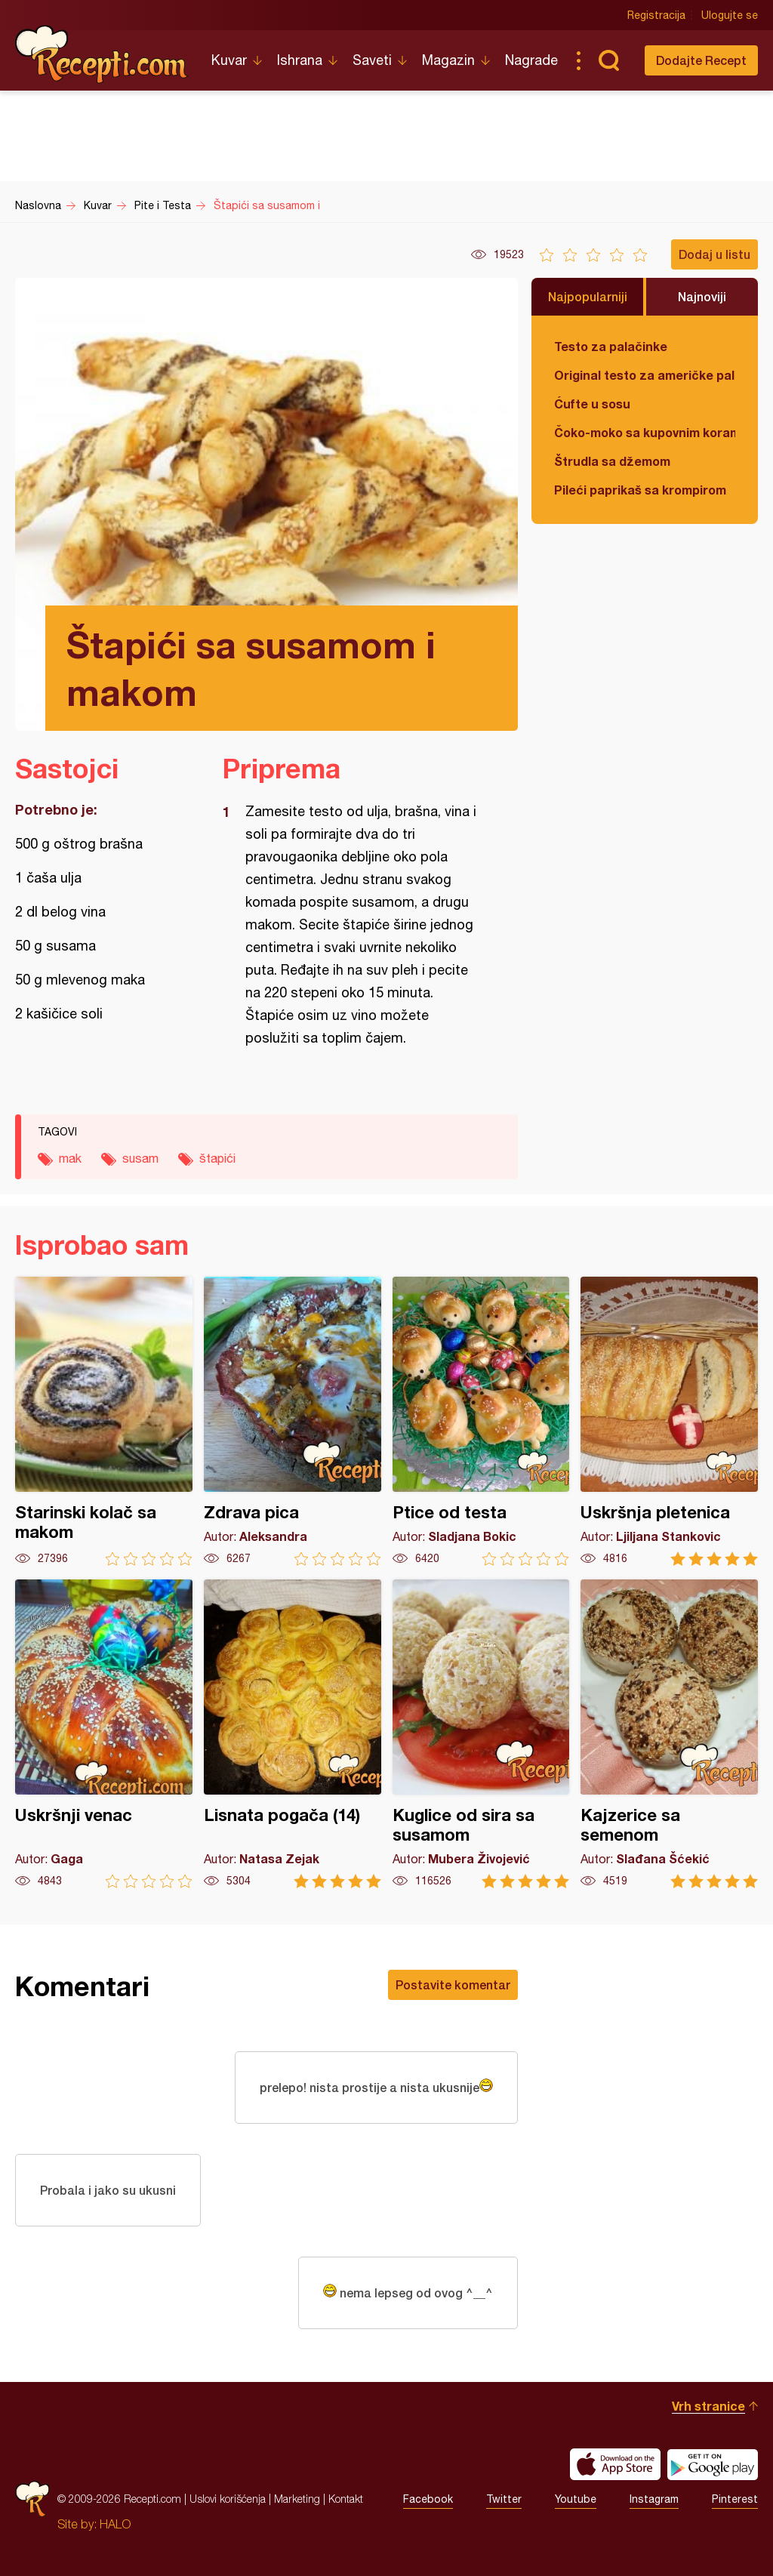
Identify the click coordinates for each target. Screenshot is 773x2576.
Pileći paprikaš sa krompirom (640, 489)
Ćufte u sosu (592, 403)
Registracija (656, 15)
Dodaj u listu (714, 254)
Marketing (297, 2498)
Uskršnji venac (103, 1733)
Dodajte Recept (701, 60)
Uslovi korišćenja (227, 2498)
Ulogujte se (729, 15)
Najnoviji (702, 296)
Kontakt (345, 2498)
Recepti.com (102, 54)
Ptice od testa (481, 1421)
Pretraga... (608, 60)
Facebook (428, 2499)
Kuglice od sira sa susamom (481, 1733)
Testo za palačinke (610, 346)
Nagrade (531, 60)
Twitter (504, 2499)
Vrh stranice (708, 2406)
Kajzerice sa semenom (669, 1733)
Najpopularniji (587, 296)
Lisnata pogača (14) (292, 1733)
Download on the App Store (615, 2464)
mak (70, 1158)
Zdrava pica (292, 1421)
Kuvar (229, 60)
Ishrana (299, 60)
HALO (115, 2524)
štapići (217, 1158)
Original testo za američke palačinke (644, 375)
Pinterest (735, 2499)
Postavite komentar (453, 1984)
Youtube (575, 2499)
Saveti (372, 60)
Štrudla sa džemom (612, 461)
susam (140, 1158)
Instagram (654, 2499)
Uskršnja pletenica (669, 1421)
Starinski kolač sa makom (103, 1421)
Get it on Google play (712, 2464)
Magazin (448, 60)
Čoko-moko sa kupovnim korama (644, 432)
